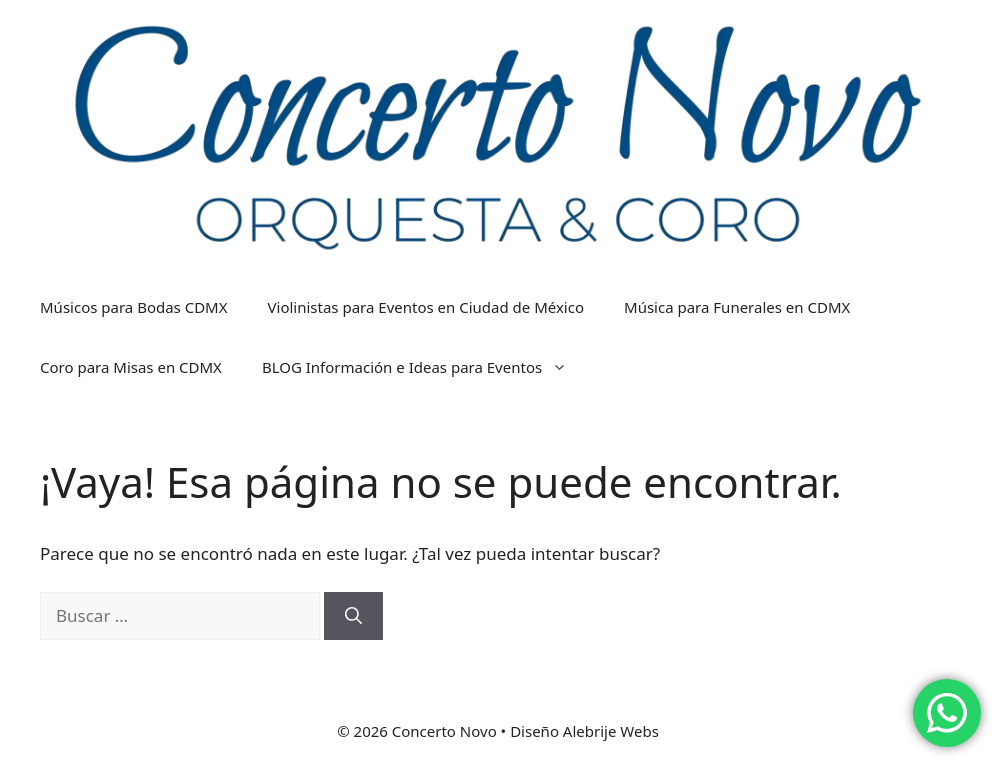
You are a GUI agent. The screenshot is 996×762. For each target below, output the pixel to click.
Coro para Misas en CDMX (131, 367)
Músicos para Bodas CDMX (134, 307)
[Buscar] (353, 616)
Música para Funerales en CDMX (737, 307)
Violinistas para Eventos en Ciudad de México (426, 307)
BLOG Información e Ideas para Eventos (424, 367)
